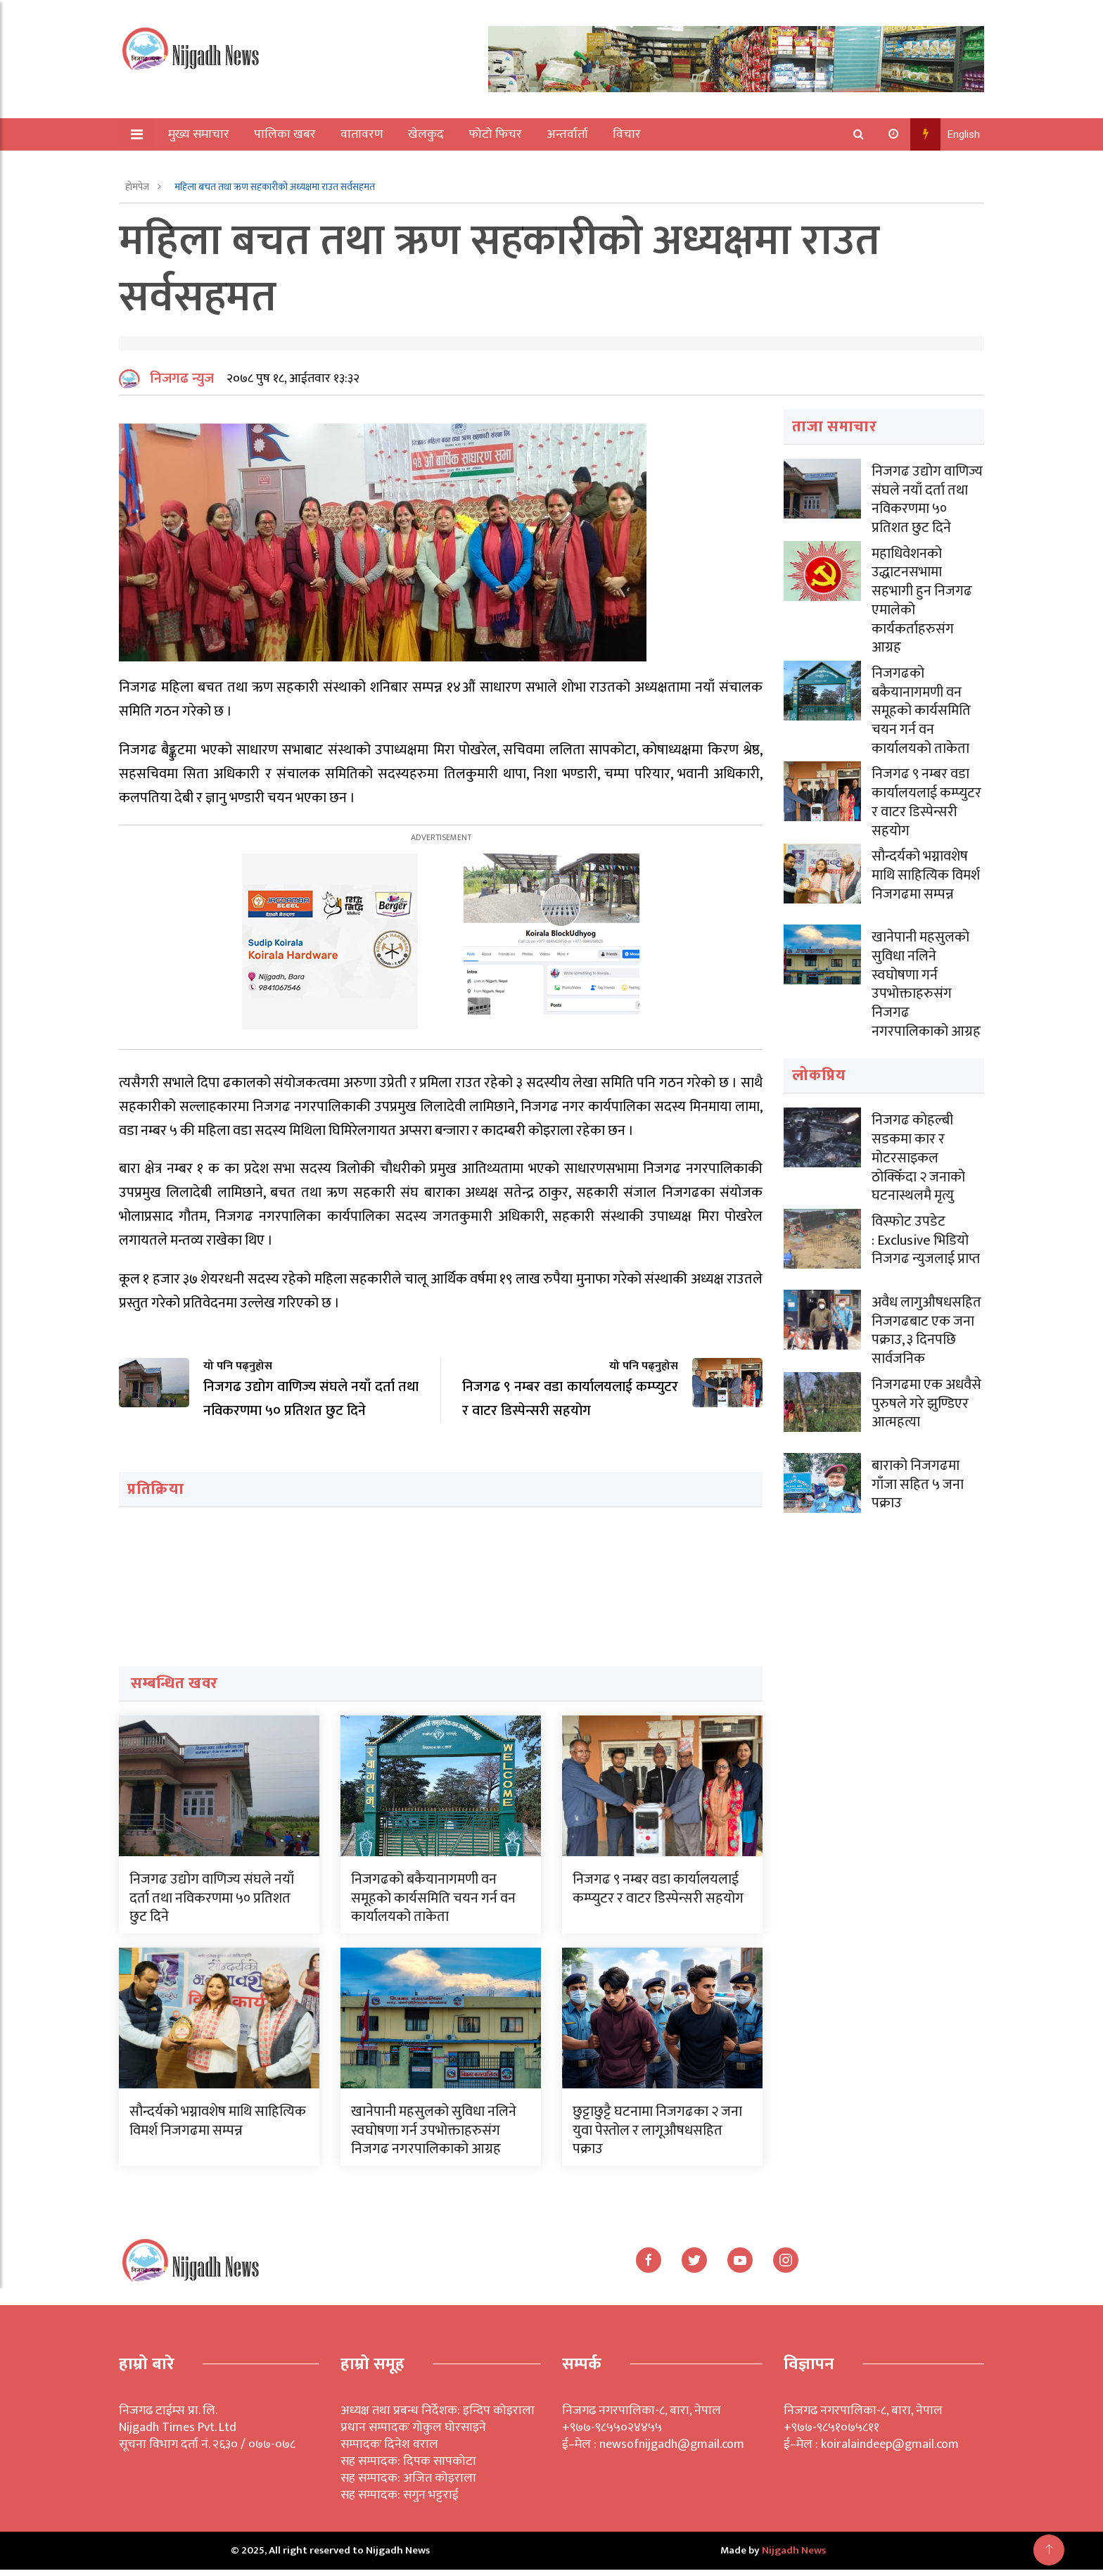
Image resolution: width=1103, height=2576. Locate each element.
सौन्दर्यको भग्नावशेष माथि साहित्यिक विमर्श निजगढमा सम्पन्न (217, 2127)
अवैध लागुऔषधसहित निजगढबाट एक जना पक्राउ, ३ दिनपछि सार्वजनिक (926, 1322)
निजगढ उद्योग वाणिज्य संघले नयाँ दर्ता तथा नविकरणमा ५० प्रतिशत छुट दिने (211, 1904)
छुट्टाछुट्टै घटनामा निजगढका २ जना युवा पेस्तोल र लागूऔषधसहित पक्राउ (657, 2136)
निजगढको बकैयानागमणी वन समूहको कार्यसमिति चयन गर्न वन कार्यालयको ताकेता (433, 1904)
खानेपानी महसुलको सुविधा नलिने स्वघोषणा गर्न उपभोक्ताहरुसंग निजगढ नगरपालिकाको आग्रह (433, 2136)
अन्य (170, 166)
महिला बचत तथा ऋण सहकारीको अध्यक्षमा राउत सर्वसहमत (274, 187)
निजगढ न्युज (182, 384)
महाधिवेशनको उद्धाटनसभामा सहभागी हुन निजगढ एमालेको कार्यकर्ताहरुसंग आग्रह (922, 604)
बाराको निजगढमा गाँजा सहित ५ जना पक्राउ (918, 1475)
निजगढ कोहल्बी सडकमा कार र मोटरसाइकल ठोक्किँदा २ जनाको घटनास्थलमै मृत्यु (918, 1152)
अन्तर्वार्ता (568, 134)
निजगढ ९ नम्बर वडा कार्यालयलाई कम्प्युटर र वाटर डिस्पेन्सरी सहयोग (658, 1895)
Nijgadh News (794, 2556)
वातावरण (362, 134)
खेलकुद (427, 134)
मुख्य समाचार (199, 134)
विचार (627, 134)
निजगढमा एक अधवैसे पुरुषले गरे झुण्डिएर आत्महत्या (926, 1394)
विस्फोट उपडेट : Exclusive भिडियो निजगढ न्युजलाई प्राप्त (926, 1233)
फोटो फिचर (496, 134)
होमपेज (138, 187)
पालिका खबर (286, 134)
